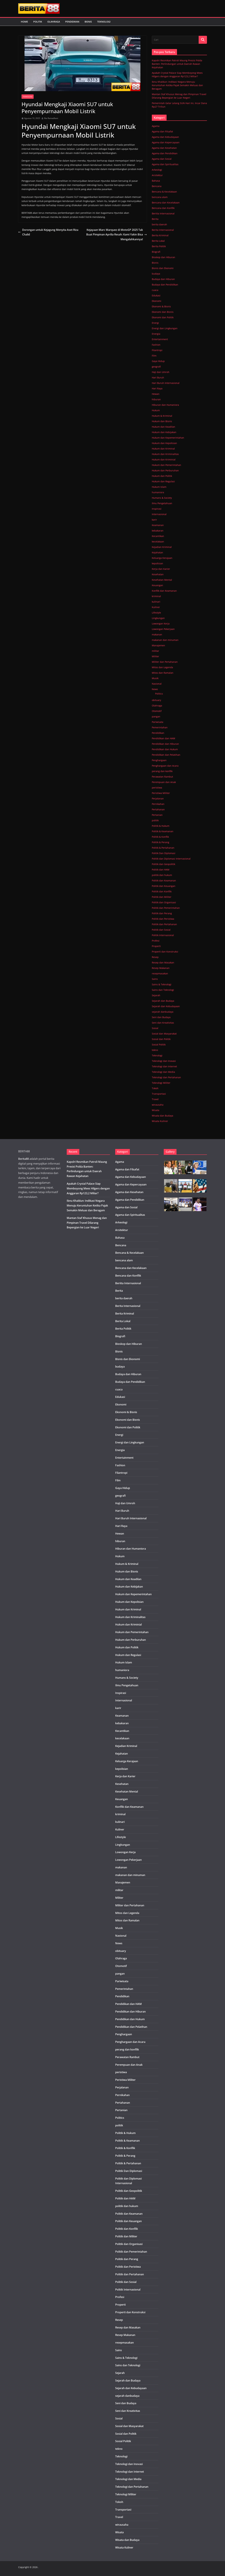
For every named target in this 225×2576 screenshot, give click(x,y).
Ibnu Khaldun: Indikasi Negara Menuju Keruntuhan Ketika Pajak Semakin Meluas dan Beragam (177, 85)
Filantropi (157, 350)
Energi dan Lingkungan (164, 328)
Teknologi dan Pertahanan (166, 1077)
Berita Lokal (158, 240)
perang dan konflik (162, 771)
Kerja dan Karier (161, 568)
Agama (155, 126)
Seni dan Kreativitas (163, 1022)
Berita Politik (159, 246)
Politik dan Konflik (162, 891)
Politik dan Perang (162, 913)
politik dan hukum (162, 875)
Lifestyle (156, 612)
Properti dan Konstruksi (165, 951)
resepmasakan (160, 973)
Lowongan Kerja (161, 623)
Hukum (156, 410)
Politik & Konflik (160, 836)
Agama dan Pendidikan (164, 153)
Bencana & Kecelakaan (164, 191)
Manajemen (158, 645)
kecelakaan (158, 541)
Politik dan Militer (161, 896)
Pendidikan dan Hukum (165, 749)
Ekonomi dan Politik (163, 317)
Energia (156, 333)
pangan (156, 716)
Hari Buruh (158, 377)
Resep (155, 957)
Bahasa (156, 180)
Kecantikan (158, 536)
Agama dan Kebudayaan (165, 137)
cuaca (155, 290)
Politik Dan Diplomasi (163, 853)
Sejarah (156, 995)
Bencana (156, 186)
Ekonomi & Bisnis (161, 306)
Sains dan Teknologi (163, 989)
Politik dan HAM (160, 869)
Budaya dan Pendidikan (165, 284)
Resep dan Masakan (163, 962)
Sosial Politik (159, 1044)
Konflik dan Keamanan (164, 590)
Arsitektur (157, 175)
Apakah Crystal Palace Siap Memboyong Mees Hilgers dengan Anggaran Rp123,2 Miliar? (88, 1188)
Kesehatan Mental (162, 579)
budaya (156, 273)
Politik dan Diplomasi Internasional (171, 858)
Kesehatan (158, 574)
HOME (24, 21)
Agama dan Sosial (162, 158)
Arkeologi (157, 169)
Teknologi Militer (161, 1082)
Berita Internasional (163, 229)
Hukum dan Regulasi (163, 481)
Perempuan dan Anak (164, 782)
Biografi (156, 251)
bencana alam (160, 197)
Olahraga (53, 21)
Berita (155, 219)
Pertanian (157, 814)
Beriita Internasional (163, 213)
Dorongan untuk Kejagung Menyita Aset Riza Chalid (48, 232)
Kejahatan (157, 552)
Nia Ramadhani (51, 118)
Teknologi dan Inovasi (164, 1061)
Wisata (155, 1110)
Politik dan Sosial (161, 929)
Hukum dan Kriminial (163, 459)
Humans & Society (162, 497)
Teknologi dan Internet (164, 1066)
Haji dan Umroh (160, 372)
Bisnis (88, 21)
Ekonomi (156, 301)
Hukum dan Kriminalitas (165, 454)
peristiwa (157, 787)
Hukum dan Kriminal (163, 448)
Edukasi (156, 295)
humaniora (158, 492)
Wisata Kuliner (160, 1121)
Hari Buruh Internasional (165, 383)
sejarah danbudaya (162, 1011)
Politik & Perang (160, 842)
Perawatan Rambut (162, 776)
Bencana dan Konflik (163, 208)
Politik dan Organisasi (164, 902)
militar (155, 650)
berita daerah (159, 224)
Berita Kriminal (160, 235)
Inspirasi (156, 508)
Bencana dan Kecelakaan (166, 202)
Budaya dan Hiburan (163, 279)
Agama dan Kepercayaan (165, 142)
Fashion (156, 344)
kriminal (156, 596)
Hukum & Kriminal (162, 415)
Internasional (159, 514)
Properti (156, 946)
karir (154, 519)
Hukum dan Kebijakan (164, 432)
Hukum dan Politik (162, 475)
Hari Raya (157, 388)
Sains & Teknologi (161, 984)
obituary (156, 700)
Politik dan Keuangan (163, 886)
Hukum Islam (159, 486)
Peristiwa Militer (161, 793)
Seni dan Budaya (161, 1017)
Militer (155, 656)
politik (37, 21)
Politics (159, 693)
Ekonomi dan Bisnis (163, 311)
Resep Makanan (161, 968)
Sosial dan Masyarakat (164, 1033)
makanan (157, 634)
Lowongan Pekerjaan (163, 629)
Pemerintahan (160, 727)
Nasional (157, 683)
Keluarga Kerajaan (162, 558)
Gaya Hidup (158, 361)
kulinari (156, 601)
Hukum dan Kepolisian (164, 443)
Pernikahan (158, 804)
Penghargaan (159, 760)
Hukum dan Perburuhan (165, 470)
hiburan (156, 399)
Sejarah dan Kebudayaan (166, 1006)
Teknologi (103, 21)
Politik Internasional (163, 935)
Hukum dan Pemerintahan (166, 465)
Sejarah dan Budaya (163, 1000)
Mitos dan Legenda (162, 667)
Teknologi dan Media (163, 1071)
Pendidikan (72, 21)
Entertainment (160, 339)
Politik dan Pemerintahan (166, 907)
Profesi (155, 940)
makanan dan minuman (165, 640)
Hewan (155, 393)
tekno (155, 1050)
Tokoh (155, 1088)
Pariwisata (157, 722)
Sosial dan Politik (161, 1039)
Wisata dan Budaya (162, 1115)
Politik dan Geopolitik (163, 864)
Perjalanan (158, 798)
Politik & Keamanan (162, 831)
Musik (155, 678)
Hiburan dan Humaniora (165, 404)
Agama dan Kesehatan (164, 147)
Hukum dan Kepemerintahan (168, 437)
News (155, 689)
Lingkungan (158, 618)
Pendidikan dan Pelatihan (166, 754)
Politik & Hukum (160, 825)
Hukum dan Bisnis (162, 421)
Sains (155, 978)
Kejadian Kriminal (162, 547)
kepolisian (157, 563)
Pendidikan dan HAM (163, 738)
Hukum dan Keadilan (163, 426)
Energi (155, 322)
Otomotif (157, 711)
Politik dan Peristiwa (163, 918)
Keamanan (158, 525)
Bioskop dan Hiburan (163, 257)
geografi (156, 366)
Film (154, 355)
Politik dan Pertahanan (164, 924)
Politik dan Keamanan (164, 880)
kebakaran (157, 530)
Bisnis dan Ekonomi (163, 268)
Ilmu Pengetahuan (162, 503)
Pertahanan (158, 809)
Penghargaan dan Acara (165, 765)
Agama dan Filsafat (162, 131)
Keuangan (157, 585)
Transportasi (159, 1093)
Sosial (155, 1028)
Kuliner (156, 607)
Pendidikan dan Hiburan (165, 743)
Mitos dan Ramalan (162, 672)
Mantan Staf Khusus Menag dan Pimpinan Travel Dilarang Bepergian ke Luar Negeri (87, 1222)
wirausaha (157, 1104)
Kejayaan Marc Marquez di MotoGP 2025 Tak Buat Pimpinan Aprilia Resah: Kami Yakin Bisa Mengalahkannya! (116, 234)
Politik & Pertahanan (163, 847)
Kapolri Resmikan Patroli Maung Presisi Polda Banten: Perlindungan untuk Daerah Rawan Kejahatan (177, 64)
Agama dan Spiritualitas (165, 164)
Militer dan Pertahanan (165, 661)
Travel (155, 1099)
